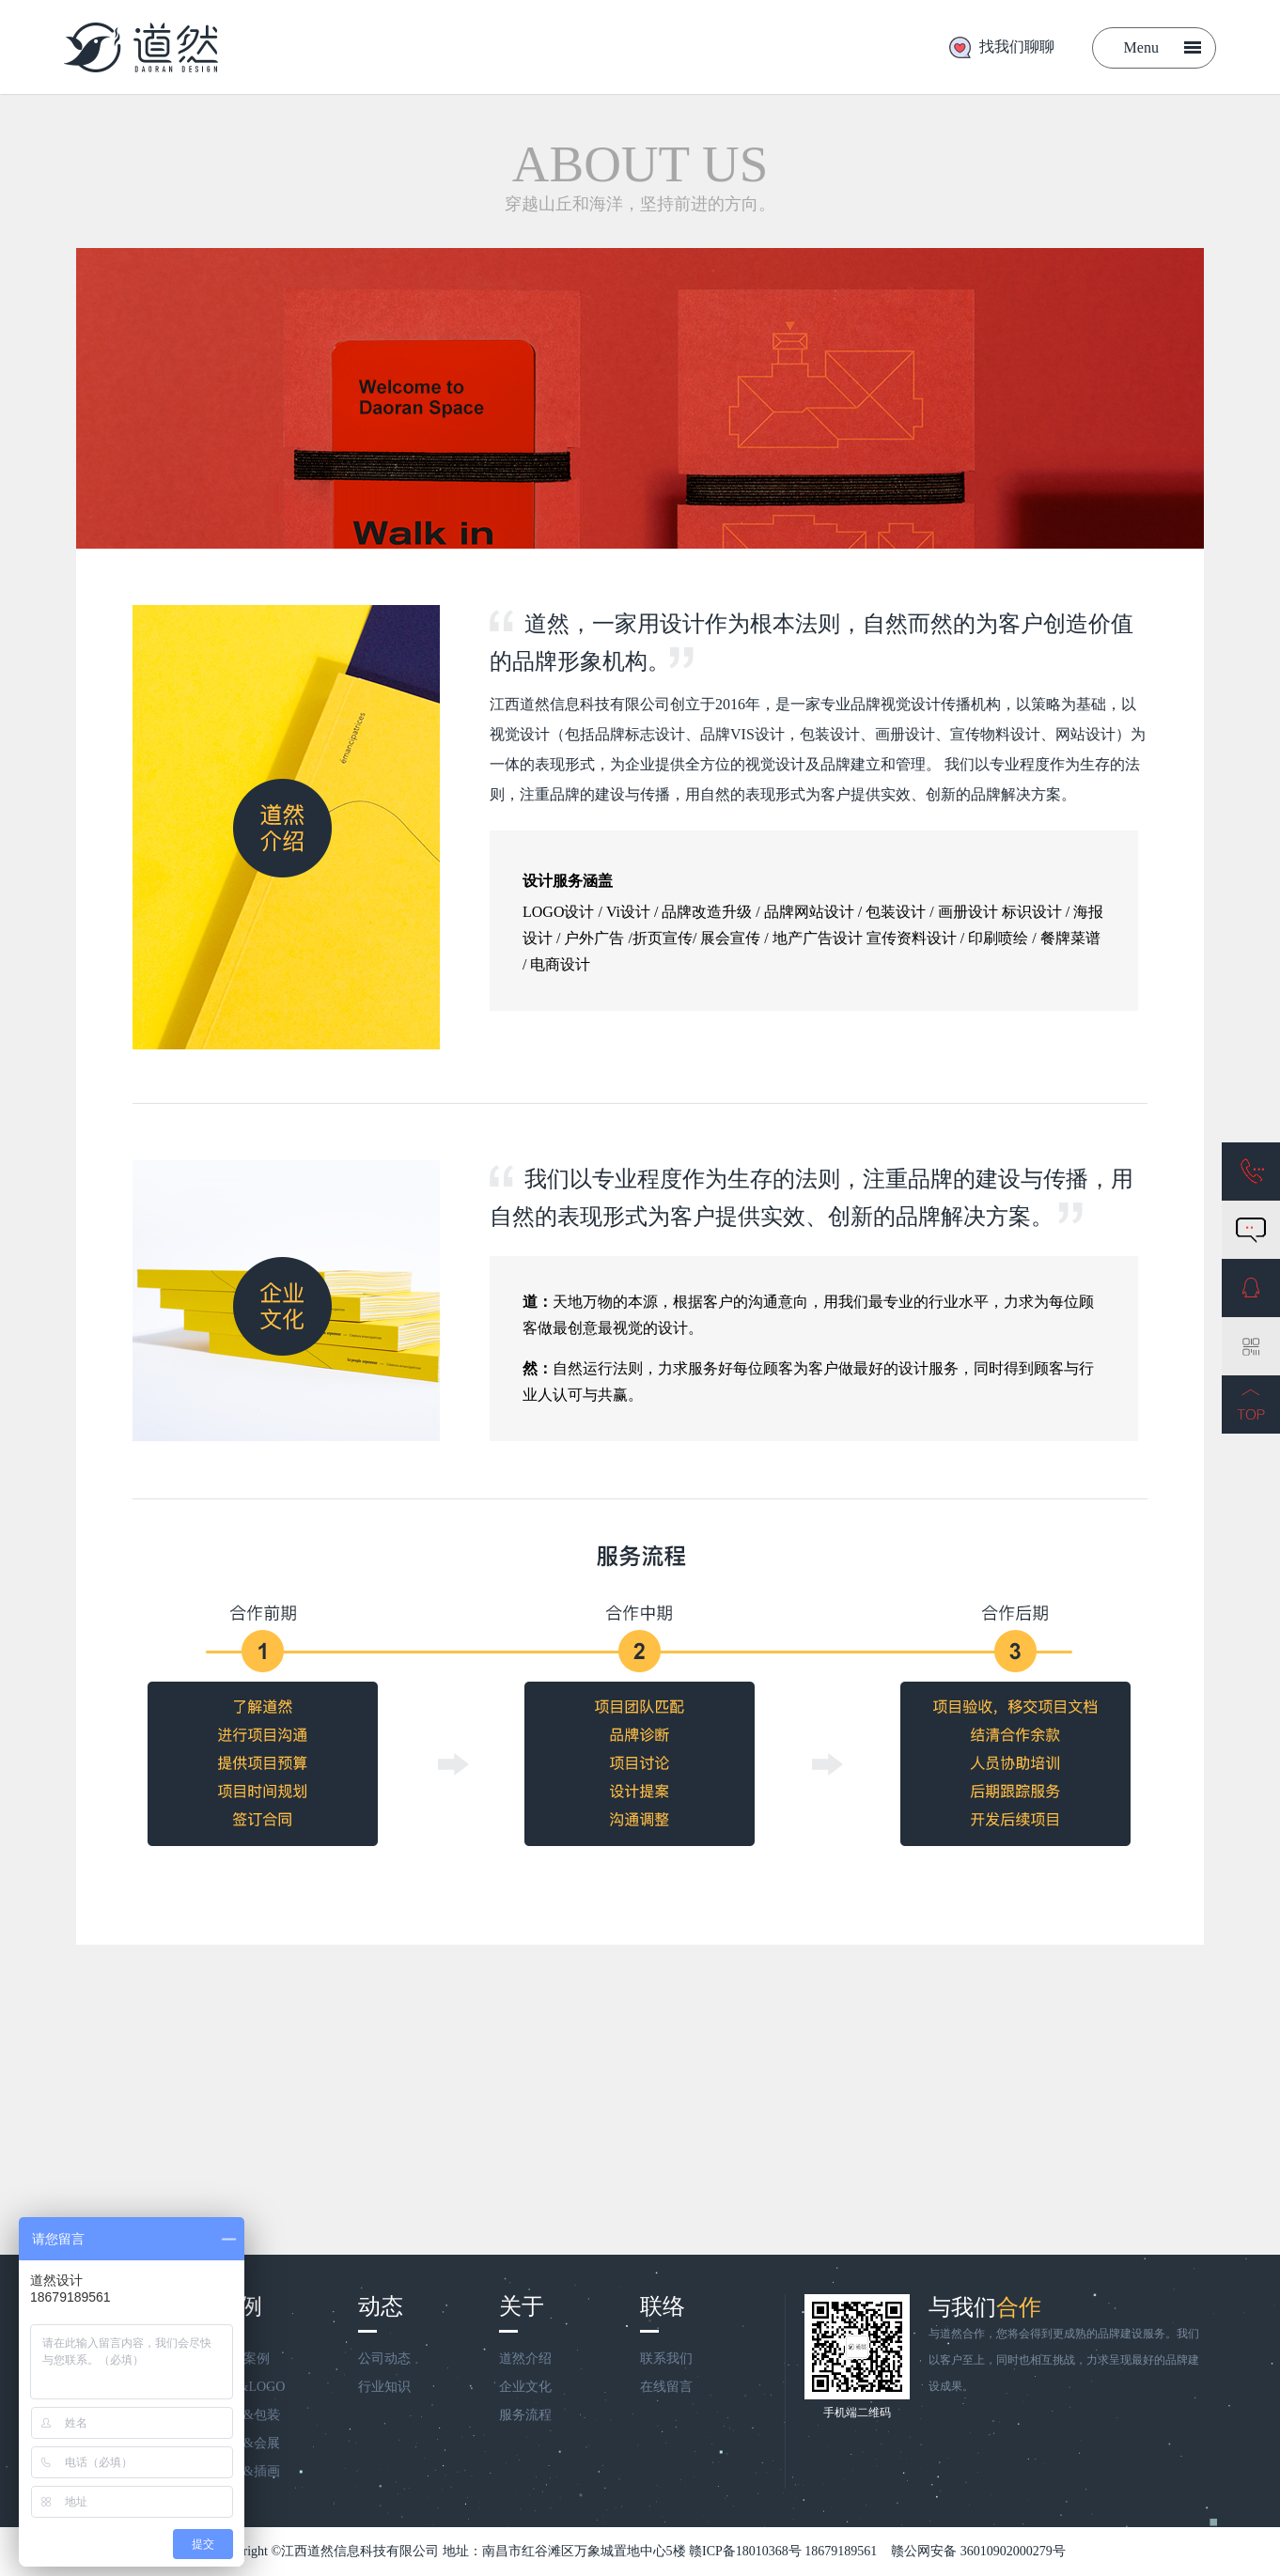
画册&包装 (248, 2415)
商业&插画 (248, 2471)
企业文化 (525, 2387)
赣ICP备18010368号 (745, 2551)
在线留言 (666, 2387)
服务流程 (525, 2415)
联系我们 (666, 2358)
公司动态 (384, 2358)
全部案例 (243, 2358)
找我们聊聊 (1016, 46)
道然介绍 (525, 2358)
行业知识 (384, 2387)
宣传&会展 (248, 2443)
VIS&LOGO (251, 2387)
